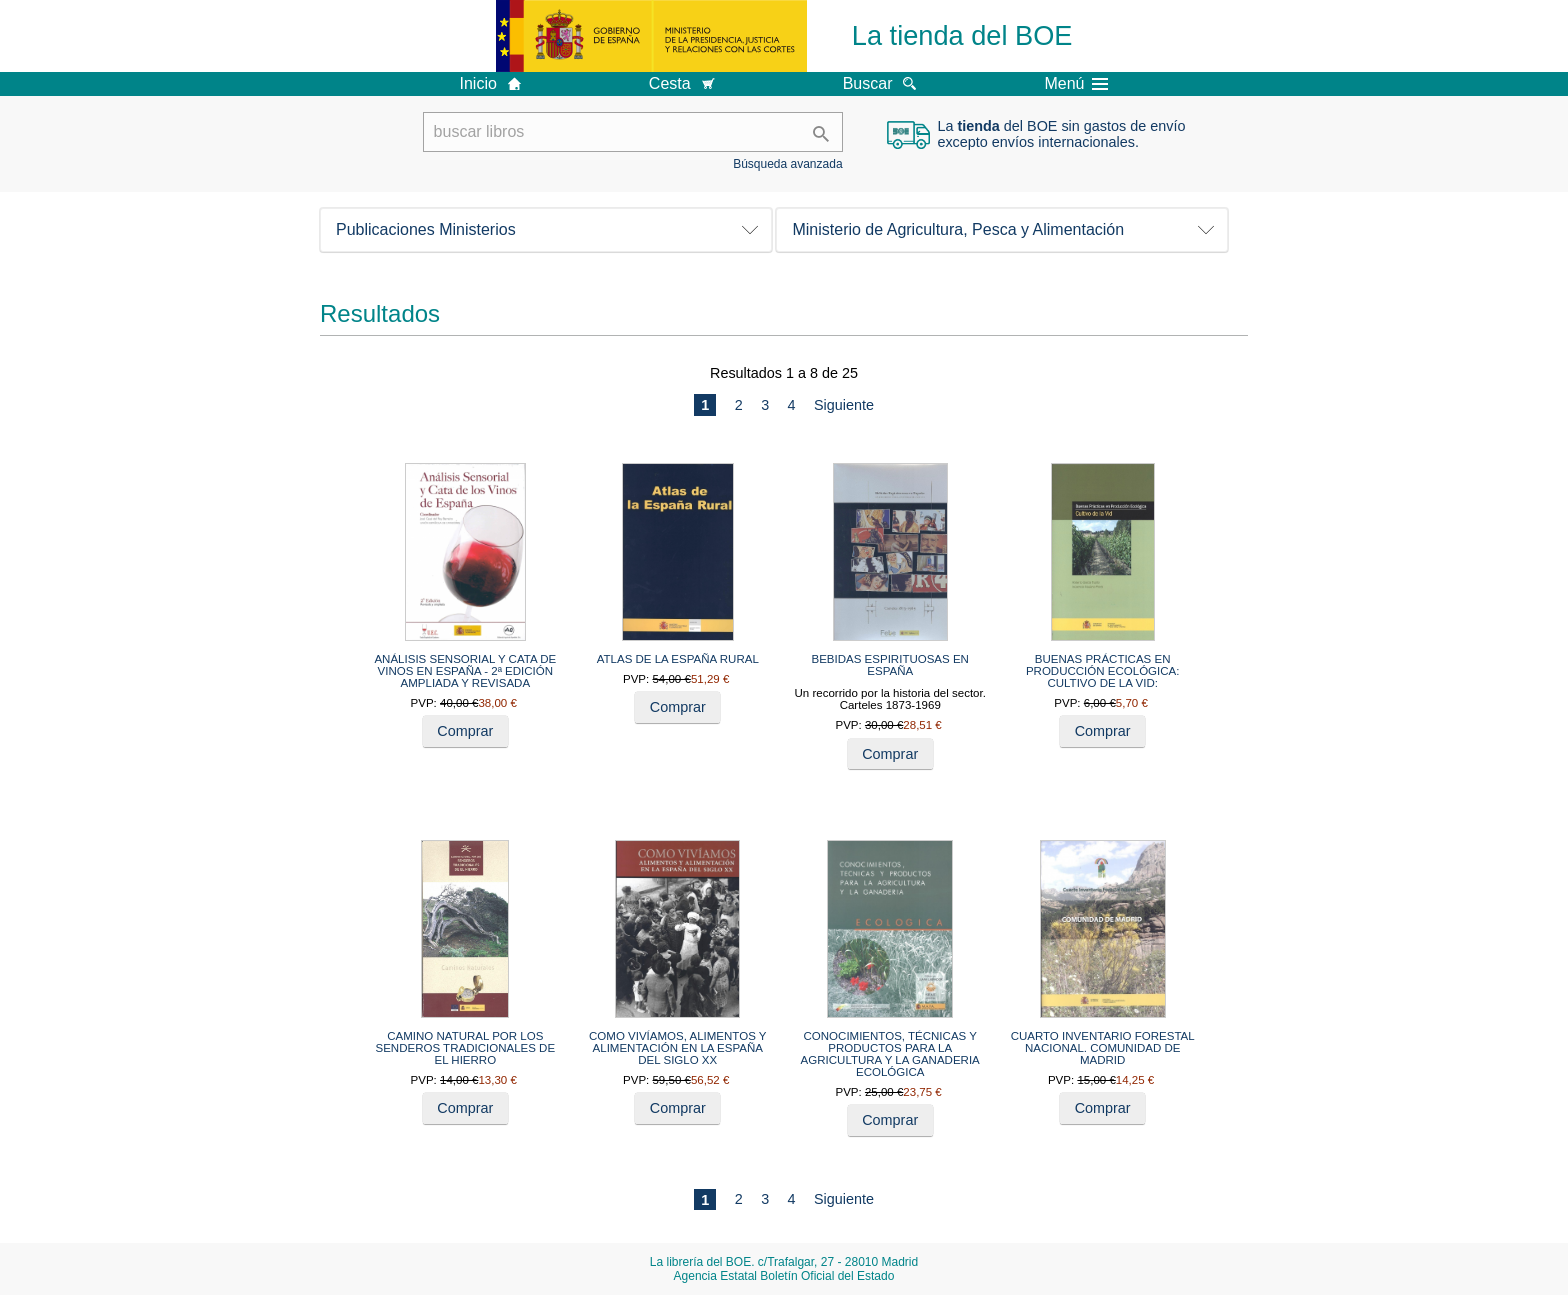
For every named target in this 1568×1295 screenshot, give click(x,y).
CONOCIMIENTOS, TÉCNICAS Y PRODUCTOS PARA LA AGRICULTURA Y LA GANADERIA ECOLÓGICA (890, 1054)
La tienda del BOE (962, 35)
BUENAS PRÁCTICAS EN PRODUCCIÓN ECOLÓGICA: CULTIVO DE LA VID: (1103, 671)
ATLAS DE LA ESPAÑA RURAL (678, 659)
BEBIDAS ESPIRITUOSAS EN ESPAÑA (890, 665)
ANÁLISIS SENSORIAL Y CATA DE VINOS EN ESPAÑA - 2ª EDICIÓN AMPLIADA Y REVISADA (465, 671)
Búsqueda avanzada (787, 164)
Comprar (465, 731)
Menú (1076, 84)
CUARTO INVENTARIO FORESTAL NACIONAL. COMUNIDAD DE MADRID (1103, 1048)
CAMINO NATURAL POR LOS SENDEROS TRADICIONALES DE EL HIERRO (466, 1048)
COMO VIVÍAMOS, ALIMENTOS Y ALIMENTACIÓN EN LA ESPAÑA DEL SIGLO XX (677, 1048)
